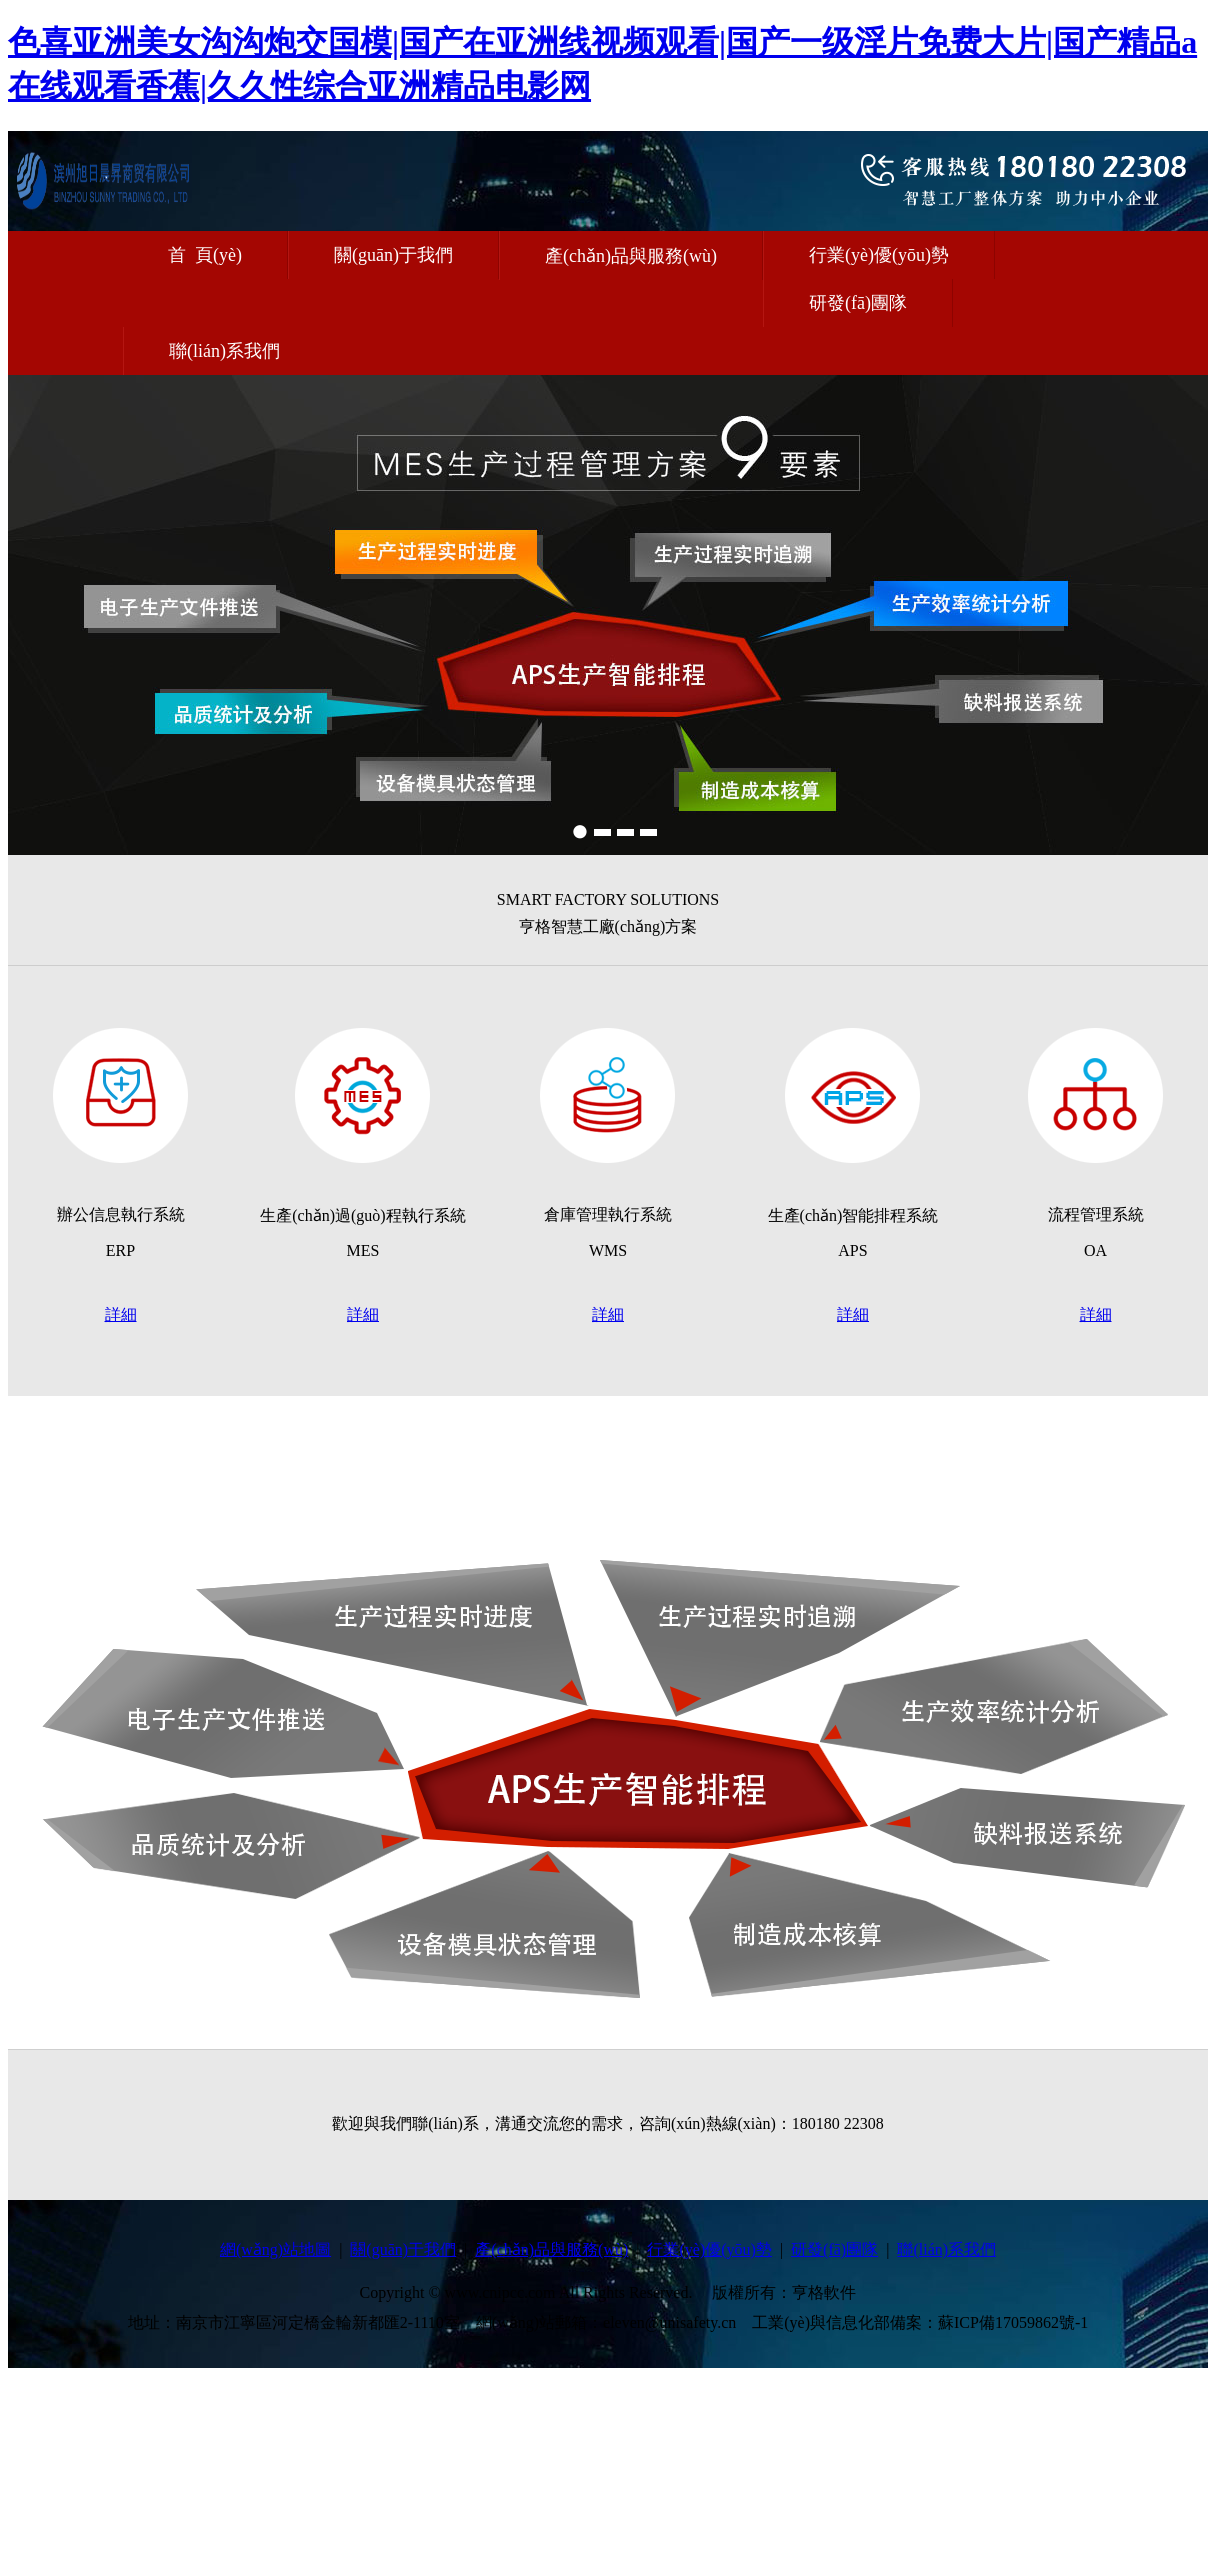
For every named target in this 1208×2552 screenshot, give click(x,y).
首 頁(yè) (205, 255)
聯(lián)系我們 (224, 351)
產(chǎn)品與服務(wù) (631, 256)
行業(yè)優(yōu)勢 (879, 255)
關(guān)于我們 (393, 255)
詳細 (121, 1314)
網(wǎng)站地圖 (275, 2249)
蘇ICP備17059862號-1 (1013, 2322)
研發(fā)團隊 (858, 303)
